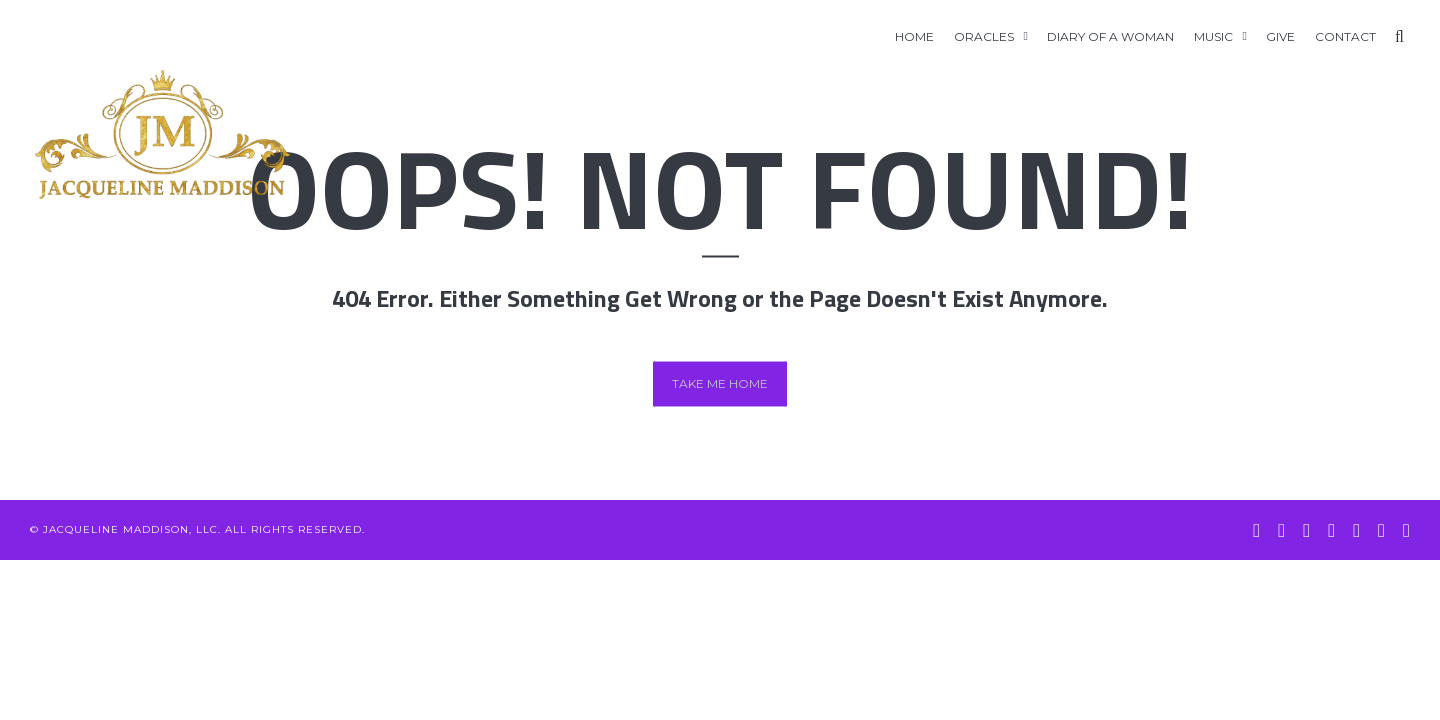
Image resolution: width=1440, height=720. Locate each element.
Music (1213, 36)
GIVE (1280, 36)
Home (914, 36)
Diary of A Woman (1110, 36)
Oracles (984, 36)
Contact (1345, 36)
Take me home (720, 383)
